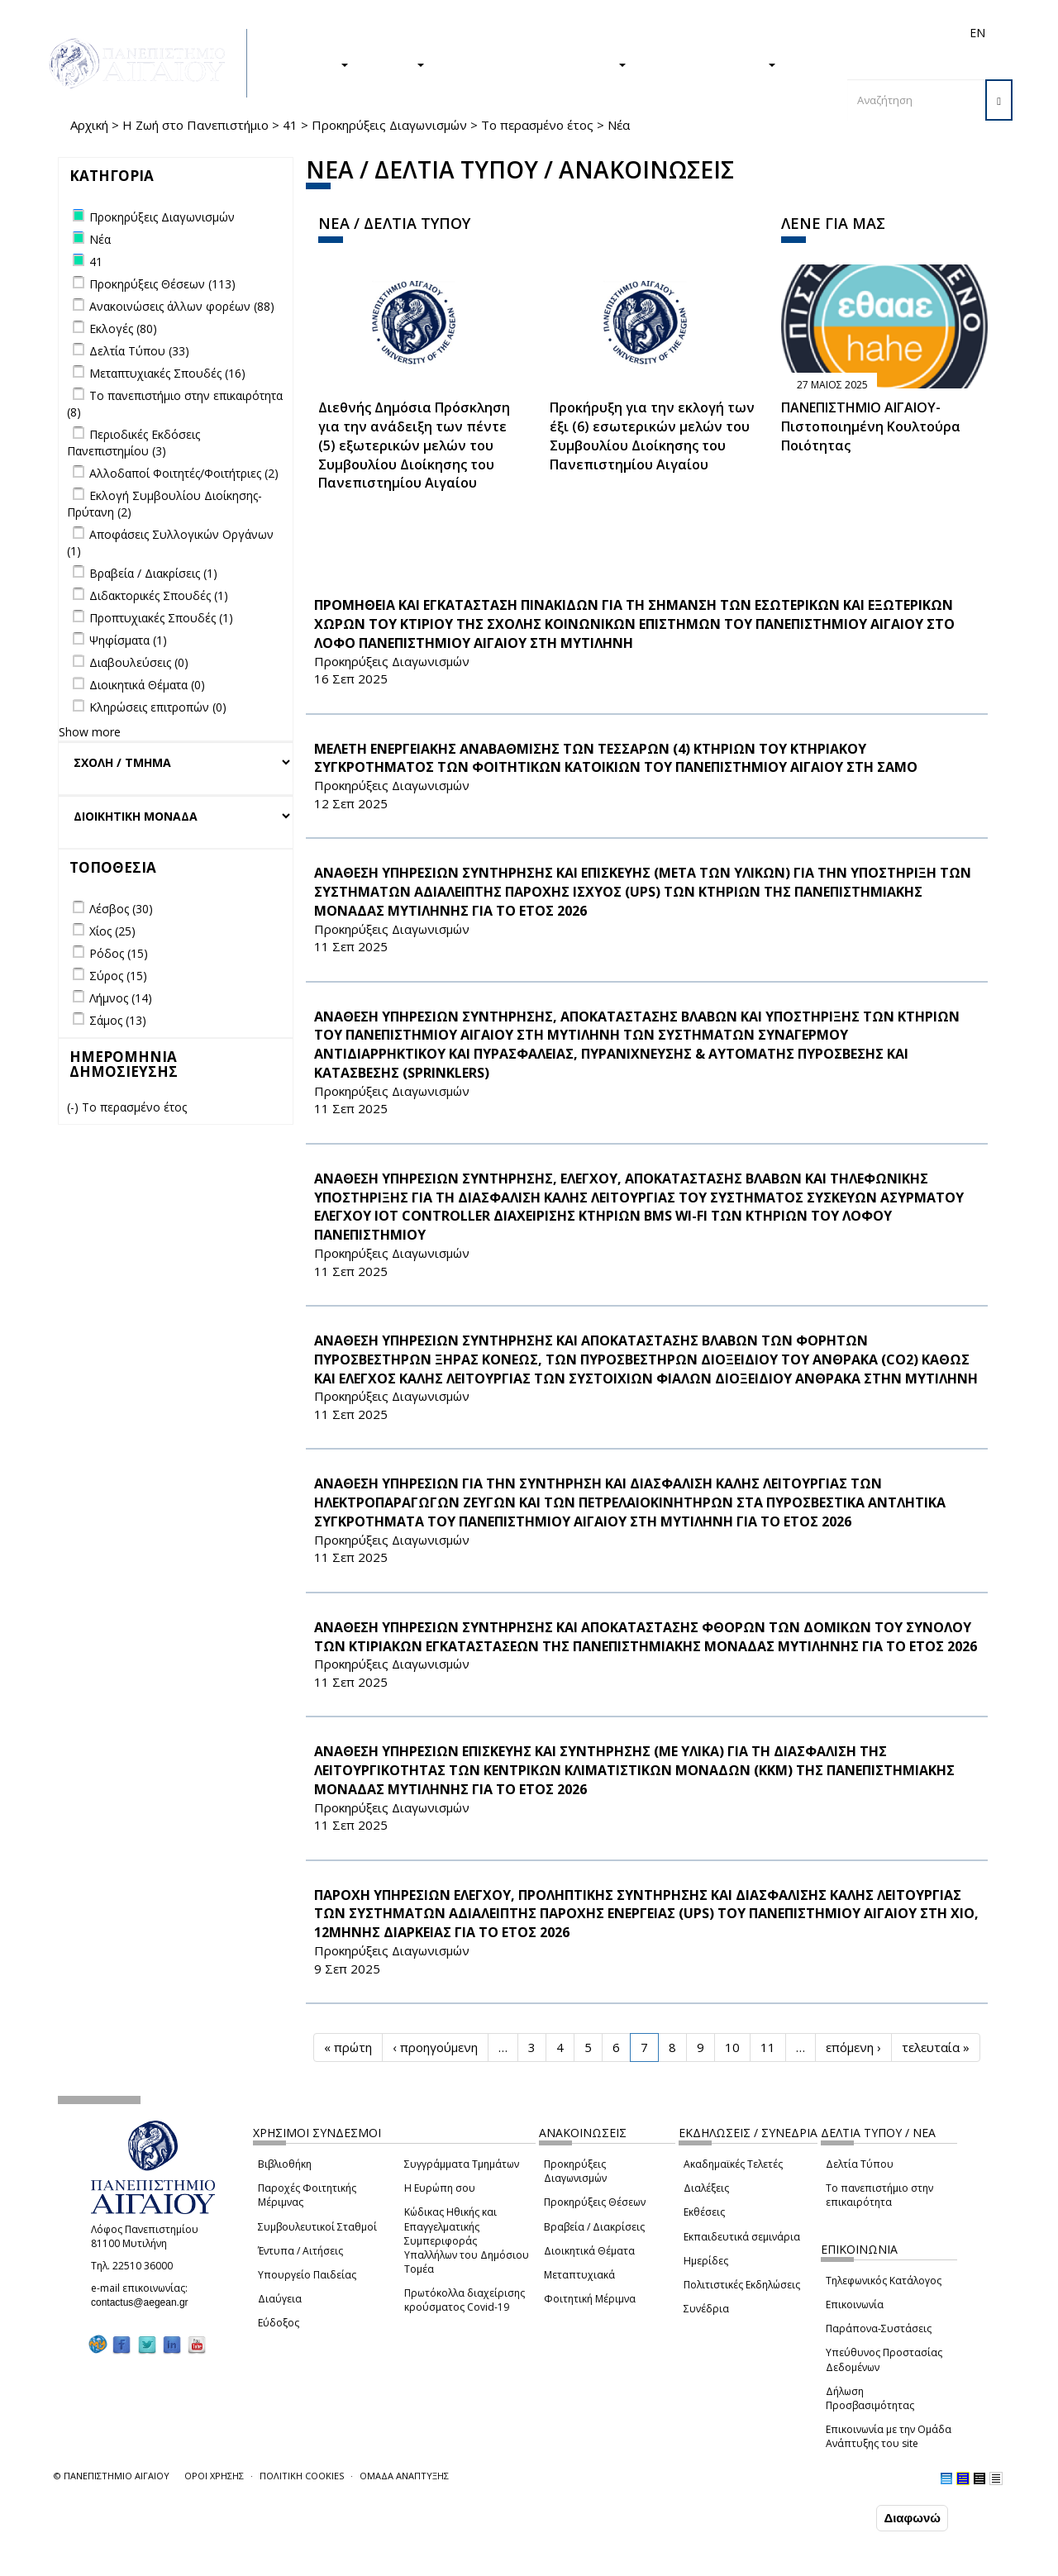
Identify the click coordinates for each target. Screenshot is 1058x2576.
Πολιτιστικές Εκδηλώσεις (742, 2285)
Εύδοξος (278, 2323)
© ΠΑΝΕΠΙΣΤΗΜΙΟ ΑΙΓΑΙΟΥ (111, 2475)
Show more (90, 732)
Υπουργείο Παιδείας (307, 2275)
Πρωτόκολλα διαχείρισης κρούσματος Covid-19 (464, 2300)
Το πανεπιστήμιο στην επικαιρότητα (879, 2195)
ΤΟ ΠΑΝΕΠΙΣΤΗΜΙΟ (709, 63)
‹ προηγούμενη (435, 2047)
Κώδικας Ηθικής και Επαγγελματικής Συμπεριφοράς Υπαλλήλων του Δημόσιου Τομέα (466, 2240)
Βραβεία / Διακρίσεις (594, 2227)
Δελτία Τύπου (860, 2164)
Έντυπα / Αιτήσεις (300, 2251)
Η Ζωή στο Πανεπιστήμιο (195, 125)
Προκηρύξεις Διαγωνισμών (389, 125)
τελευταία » (936, 2047)
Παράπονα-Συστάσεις (879, 2328)
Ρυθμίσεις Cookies (164, 2562)
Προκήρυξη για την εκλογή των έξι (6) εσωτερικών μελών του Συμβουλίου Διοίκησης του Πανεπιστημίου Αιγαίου (652, 436)
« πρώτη (348, 2047)
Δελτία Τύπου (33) (139, 351)
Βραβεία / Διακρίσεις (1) (153, 573)
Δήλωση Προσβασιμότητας (870, 2398)
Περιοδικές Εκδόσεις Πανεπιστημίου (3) (133, 442)
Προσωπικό (801, 33)
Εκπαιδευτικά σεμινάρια (742, 2237)
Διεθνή (744, 33)
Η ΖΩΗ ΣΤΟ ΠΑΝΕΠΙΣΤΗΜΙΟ (533, 63)
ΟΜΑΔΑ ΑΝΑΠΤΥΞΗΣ (404, 2475)
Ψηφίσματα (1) (128, 640)
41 (290, 125)
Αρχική (89, 125)
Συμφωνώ (837, 2517)
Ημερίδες (706, 2261)
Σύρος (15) (118, 975)
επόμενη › (853, 2047)
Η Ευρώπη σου (439, 2188)
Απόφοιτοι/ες (684, 33)
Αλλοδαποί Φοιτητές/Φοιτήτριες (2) (184, 473)
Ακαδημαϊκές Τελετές (733, 2164)
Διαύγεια (280, 2299)
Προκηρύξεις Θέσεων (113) (162, 284)
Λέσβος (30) (121, 909)
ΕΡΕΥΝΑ (394, 63)
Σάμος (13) (117, 1020)
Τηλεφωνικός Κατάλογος (883, 2281)
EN (977, 32)
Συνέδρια (706, 2309)
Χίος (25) (112, 931)
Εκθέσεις (704, 2212)
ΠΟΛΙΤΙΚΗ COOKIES (302, 2475)
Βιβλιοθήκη (285, 2164)
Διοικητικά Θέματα (589, 2251)
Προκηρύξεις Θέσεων (595, 2202)
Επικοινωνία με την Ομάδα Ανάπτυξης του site (888, 2436)
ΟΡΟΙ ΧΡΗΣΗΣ (214, 2475)
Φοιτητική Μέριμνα (590, 2299)
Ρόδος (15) (118, 953)
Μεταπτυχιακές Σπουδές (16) (167, 373)
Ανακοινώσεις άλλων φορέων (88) (181, 306)
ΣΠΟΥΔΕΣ (312, 63)
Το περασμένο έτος (537, 125)
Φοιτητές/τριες (602, 33)
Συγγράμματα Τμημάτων (461, 2164)
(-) (74, 1107)
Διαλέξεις (706, 2188)
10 (732, 2047)
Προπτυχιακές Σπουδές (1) (161, 618)
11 (767, 2047)
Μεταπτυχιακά (579, 2275)
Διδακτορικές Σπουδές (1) (158, 595)
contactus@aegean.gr (144, 2302)
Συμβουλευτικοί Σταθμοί (317, 2227)
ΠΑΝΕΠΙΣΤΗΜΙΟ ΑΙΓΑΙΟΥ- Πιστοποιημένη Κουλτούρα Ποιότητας (870, 426)
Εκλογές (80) (123, 328)
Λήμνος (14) (120, 998)
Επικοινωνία (855, 2304)
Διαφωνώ (912, 2518)
